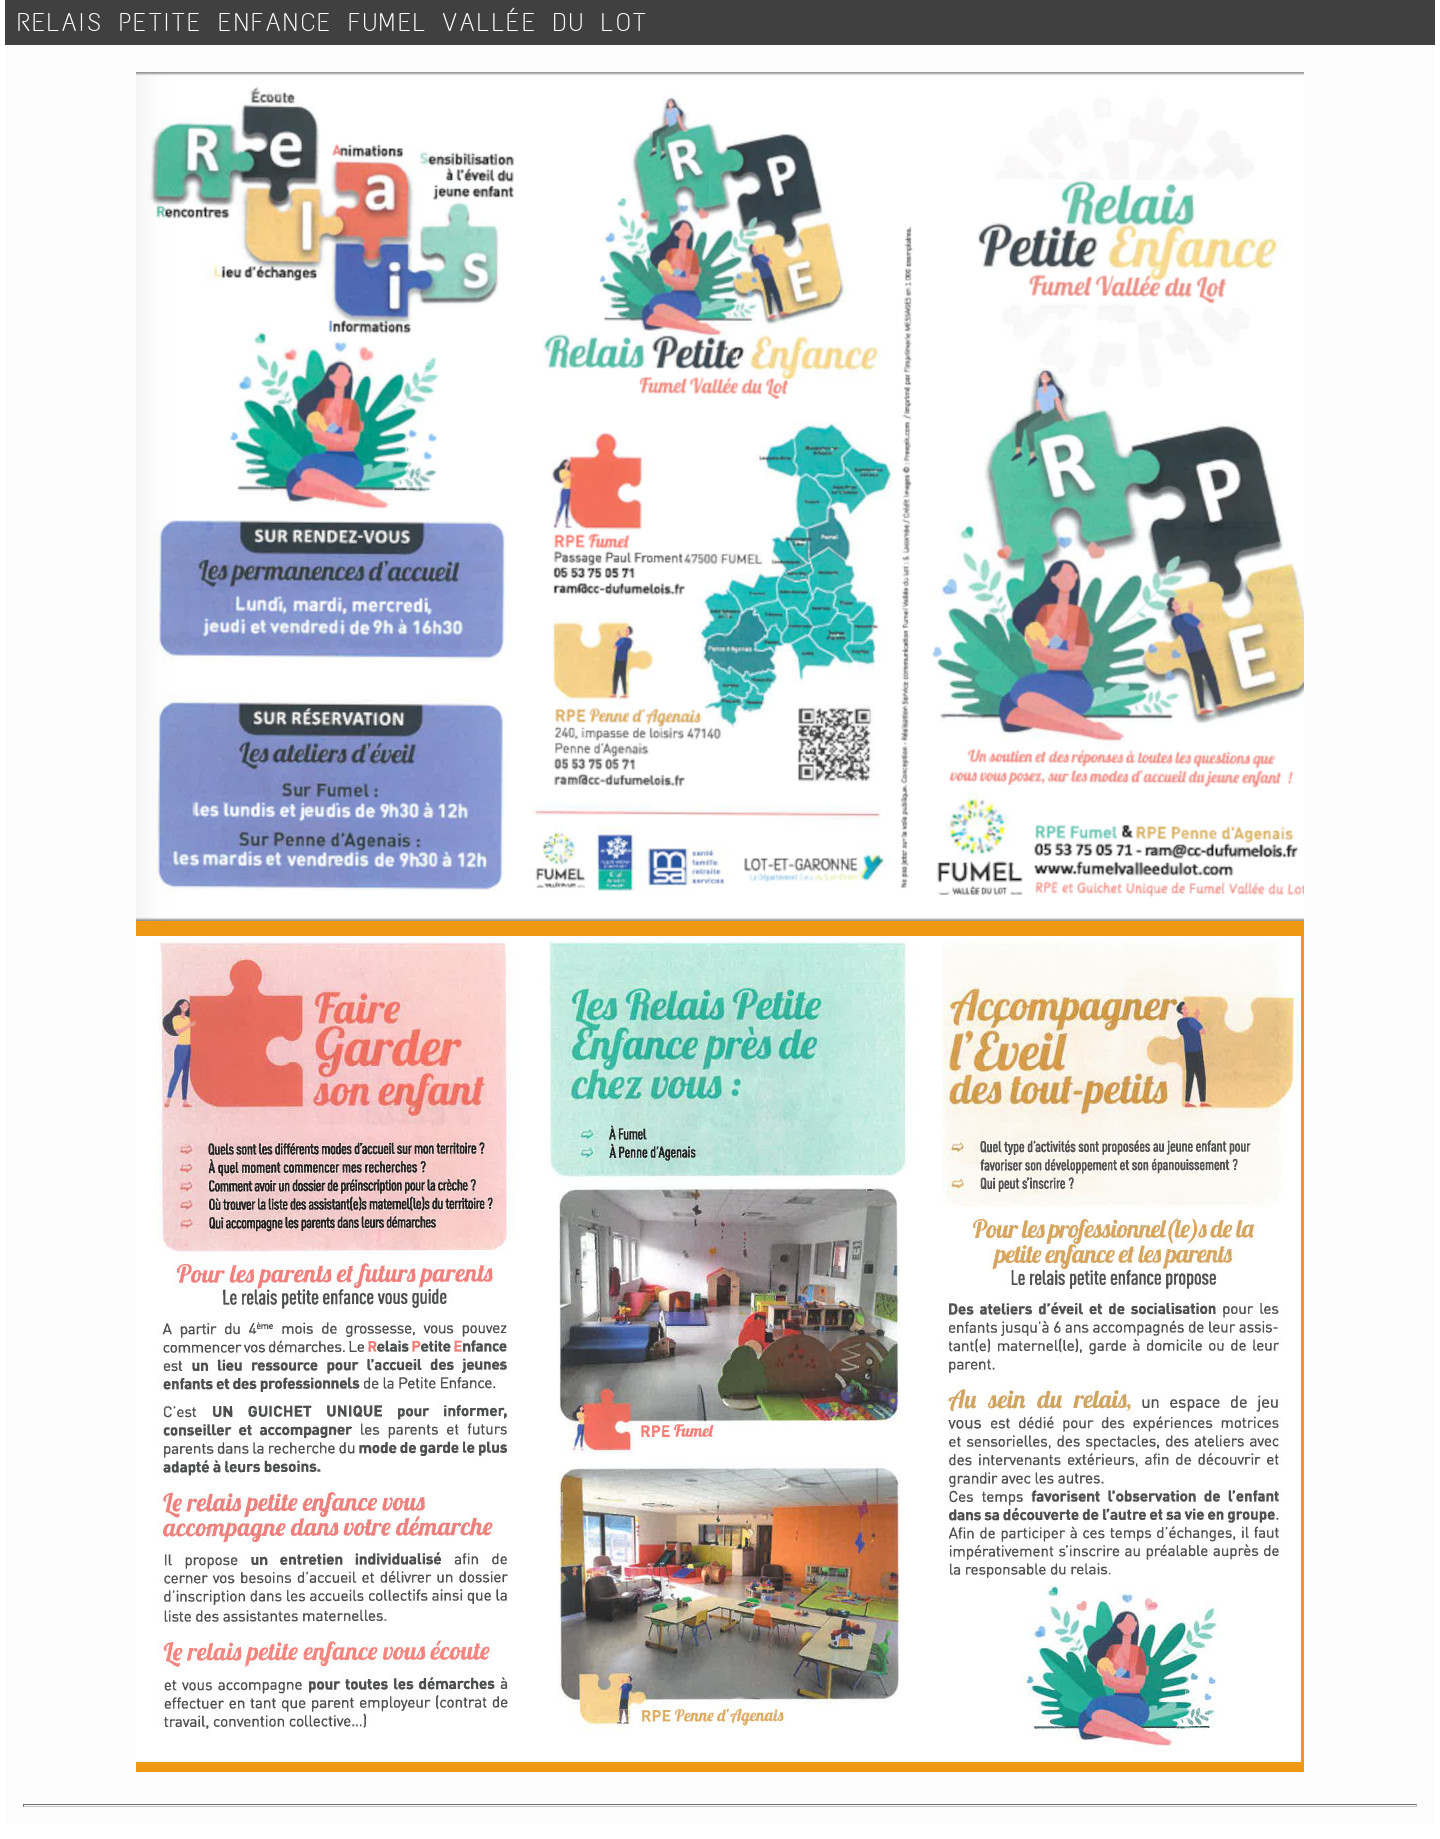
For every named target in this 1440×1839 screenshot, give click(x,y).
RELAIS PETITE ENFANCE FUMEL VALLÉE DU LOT (333, 22)
